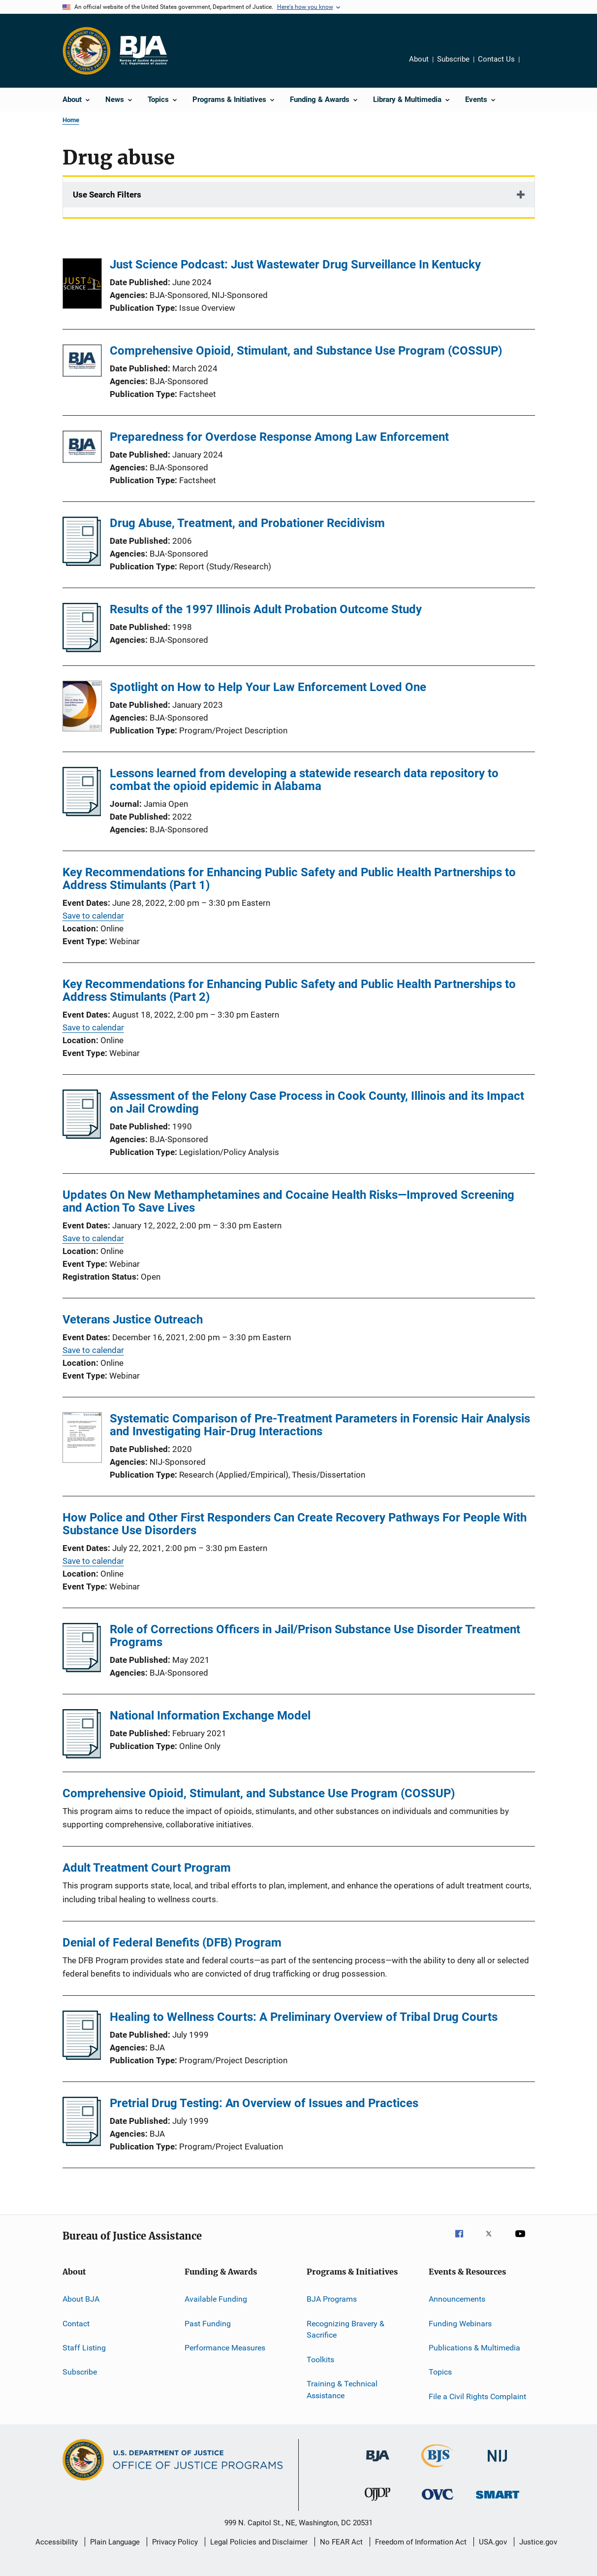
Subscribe (453, 59)
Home (71, 120)
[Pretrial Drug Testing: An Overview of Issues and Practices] (82, 2143)
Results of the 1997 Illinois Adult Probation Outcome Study (266, 609)
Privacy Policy (175, 2542)
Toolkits (320, 2359)
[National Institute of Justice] (497, 2463)
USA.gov (493, 2542)
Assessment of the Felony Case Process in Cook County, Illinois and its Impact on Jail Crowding (317, 1102)
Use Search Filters (107, 194)
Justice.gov (538, 2542)
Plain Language (115, 2542)
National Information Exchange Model (210, 1715)
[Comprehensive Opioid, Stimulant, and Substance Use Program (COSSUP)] (82, 362)
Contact (76, 2323)
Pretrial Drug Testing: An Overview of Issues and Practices (264, 2103)
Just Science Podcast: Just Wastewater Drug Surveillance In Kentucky (295, 264)
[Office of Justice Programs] (87, 51)
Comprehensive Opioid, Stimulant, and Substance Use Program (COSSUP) (306, 351)
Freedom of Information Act (421, 2542)
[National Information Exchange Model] (82, 1755)
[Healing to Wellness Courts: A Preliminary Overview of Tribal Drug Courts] (82, 2057)
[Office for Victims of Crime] (437, 2501)
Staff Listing (84, 2347)
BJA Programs (332, 2299)
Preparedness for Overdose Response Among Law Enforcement (279, 437)
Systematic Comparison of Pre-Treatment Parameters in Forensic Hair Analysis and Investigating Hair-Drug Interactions (320, 1425)
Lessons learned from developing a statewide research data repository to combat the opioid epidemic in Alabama (304, 779)
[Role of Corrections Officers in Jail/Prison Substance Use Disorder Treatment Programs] (82, 1669)
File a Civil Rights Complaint (477, 2396)
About (419, 59)
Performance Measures (225, 2347)
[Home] (143, 50)
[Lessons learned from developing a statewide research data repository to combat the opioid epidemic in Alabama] (82, 813)
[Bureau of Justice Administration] (377, 2463)
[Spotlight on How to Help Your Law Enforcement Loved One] (82, 708)
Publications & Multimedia (474, 2347)
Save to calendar (93, 916)
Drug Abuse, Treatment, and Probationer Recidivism (247, 523)
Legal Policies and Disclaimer (259, 2542)
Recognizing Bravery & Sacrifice (345, 2329)
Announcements (457, 2299)
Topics (440, 2372)
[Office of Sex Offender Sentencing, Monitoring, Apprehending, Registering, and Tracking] (497, 2500)
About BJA (81, 2299)
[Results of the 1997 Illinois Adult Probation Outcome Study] (82, 649)
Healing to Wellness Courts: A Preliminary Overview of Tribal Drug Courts (304, 2017)
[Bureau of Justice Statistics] (437, 2469)
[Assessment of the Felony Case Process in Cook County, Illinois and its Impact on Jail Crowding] (82, 1136)
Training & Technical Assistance (342, 2389)
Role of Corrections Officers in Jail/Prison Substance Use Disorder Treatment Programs (315, 1635)
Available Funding (216, 2299)
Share (535, 66)
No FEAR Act (341, 2542)
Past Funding (208, 2323)
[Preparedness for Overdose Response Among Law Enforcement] (82, 448)
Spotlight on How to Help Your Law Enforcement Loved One (268, 687)
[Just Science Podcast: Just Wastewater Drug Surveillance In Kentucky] (82, 285)
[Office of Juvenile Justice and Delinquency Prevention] (377, 2502)
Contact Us (496, 59)
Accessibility (56, 2542)
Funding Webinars (460, 2323)
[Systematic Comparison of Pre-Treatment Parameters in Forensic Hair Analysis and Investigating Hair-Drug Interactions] (82, 1439)
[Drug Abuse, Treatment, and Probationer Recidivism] (82, 563)
